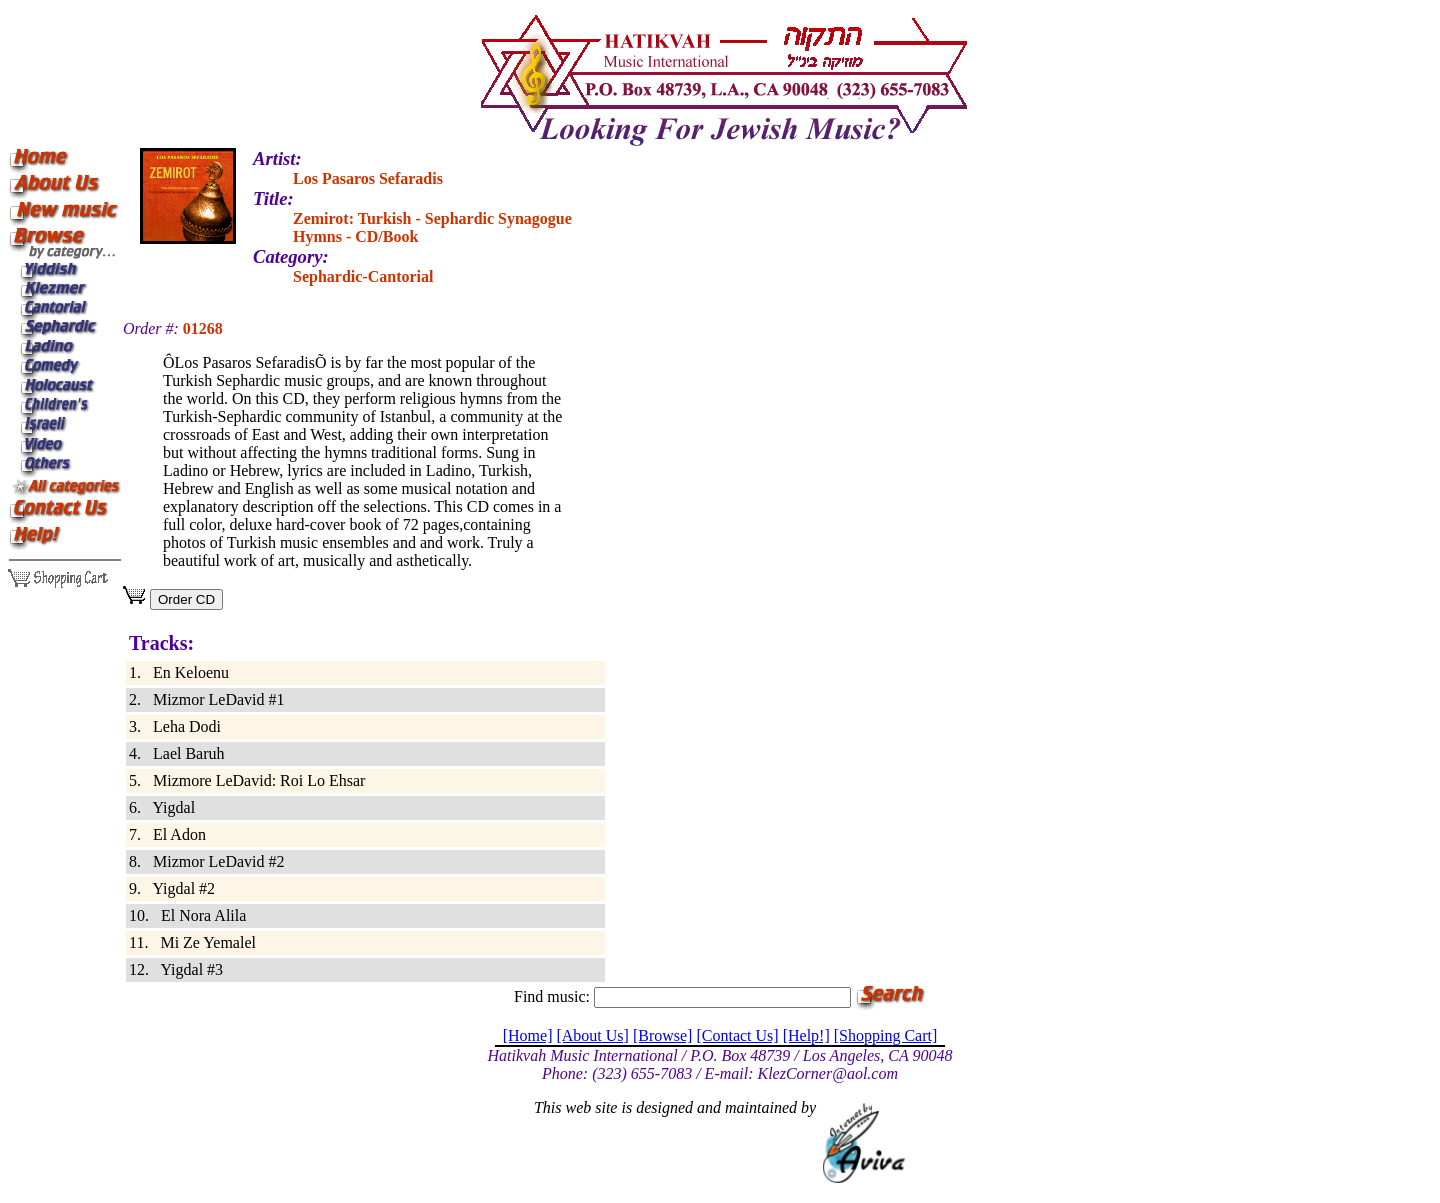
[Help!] (806, 1035)
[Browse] (663, 1035)
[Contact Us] (737, 1035)
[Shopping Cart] (886, 1035)
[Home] (528, 1035)
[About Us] (592, 1035)
